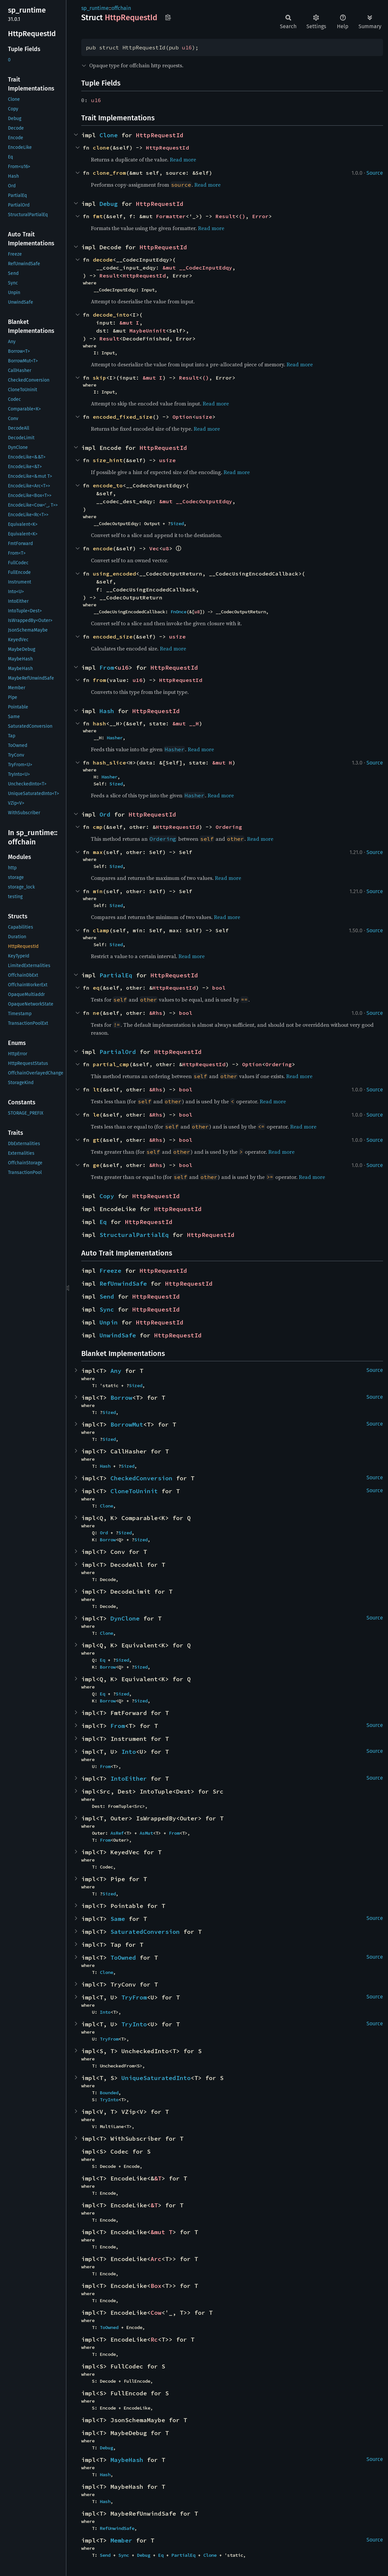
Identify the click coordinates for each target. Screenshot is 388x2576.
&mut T (161, 2232)
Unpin (108, 1322)
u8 (165, 548)
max (98, 852)
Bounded (109, 2093)
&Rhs (155, 1013)
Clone (108, 135)
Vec (154, 548)
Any (115, 1371)
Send (106, 1296)
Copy (106, 1196)
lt (96, 1089)
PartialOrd (117, 1052)
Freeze (110, 1270)
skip (99, 377)
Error (260, 216)
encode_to (108, 485)
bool (219, 987)
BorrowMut (126, 1424)
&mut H (222, 762)
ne (96, 1013)
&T (158, 2178)
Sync (106, 1309)
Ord (104, 814)
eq (96, 987)
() (242, 216)
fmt (98, 216)
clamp (101, 930)
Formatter (171, 216)
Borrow (121, 1397)
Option (182, 416)
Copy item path (167, 17)
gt (96, 1139)
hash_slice (109, 762)
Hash (106, 711)
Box (156, 2286)
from (99, 680)
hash (99, 723)
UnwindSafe (117, 1335)
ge (96, 1165)
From (106, 667)
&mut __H (185, 723)
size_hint (108, 460)
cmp (98, 827)
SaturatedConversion (145, 1931)
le (96, 1114)
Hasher (115, 738)
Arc (156, 2259)
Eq (103, 1222)
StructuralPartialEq (134, 1235)
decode (103, 259)
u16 (187, 47)
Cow (156, 2312)
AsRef (117, 1833)
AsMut (146, 1833)
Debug (108, 204)
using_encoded (114, 573)
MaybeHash (126, 2460)
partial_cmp (111, 1064)
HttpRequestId (159, 135)
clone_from (109, 172)
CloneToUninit (134, 1491)
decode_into (111, 314)
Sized (177, 523)
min (98, 891)
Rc (154, 2339)
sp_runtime (95, 8)
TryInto (134, 2024)
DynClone (125, 1618)
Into (128, 1751)
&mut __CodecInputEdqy (197, 267)
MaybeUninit (147, 330)
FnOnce (178, 612)
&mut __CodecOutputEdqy (195, 501)
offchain (121, 8)
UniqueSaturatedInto (156, 2078)
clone (101, 147)
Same (117, 1919)
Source (374, 173)
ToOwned (123, 1957)
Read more (183, 159)
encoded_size (113, 636)
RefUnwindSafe (123, 1283)
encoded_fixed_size (123, 416)
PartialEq (115, 975)
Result (225, 216)
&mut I (129, 322)
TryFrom (134, 1997)
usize (204, 416)
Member (121, 2540)
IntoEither (128, 1778)
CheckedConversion (141, 1478)
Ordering (229, 827)
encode (103, 548)
